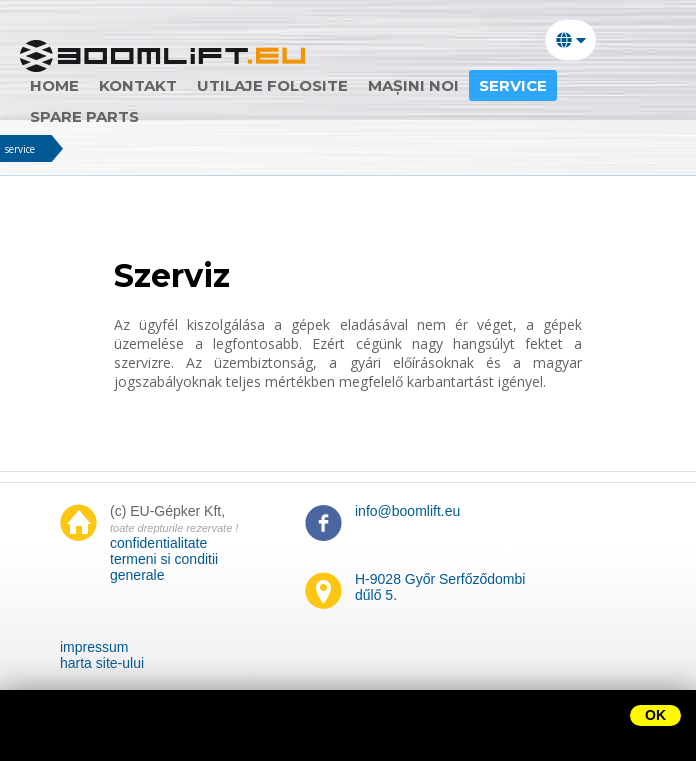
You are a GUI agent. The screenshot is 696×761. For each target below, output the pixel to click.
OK (655, 715)
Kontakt (138, 85)
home (54, 85)
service (20, 149)
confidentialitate (158, 543)
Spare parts (84, 116)
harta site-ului (102, 663)
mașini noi (413, 85)
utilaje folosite (272, 85)
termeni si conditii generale (164, 567)
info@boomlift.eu (407, 511)
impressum (94, 647)
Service (513, 85)
